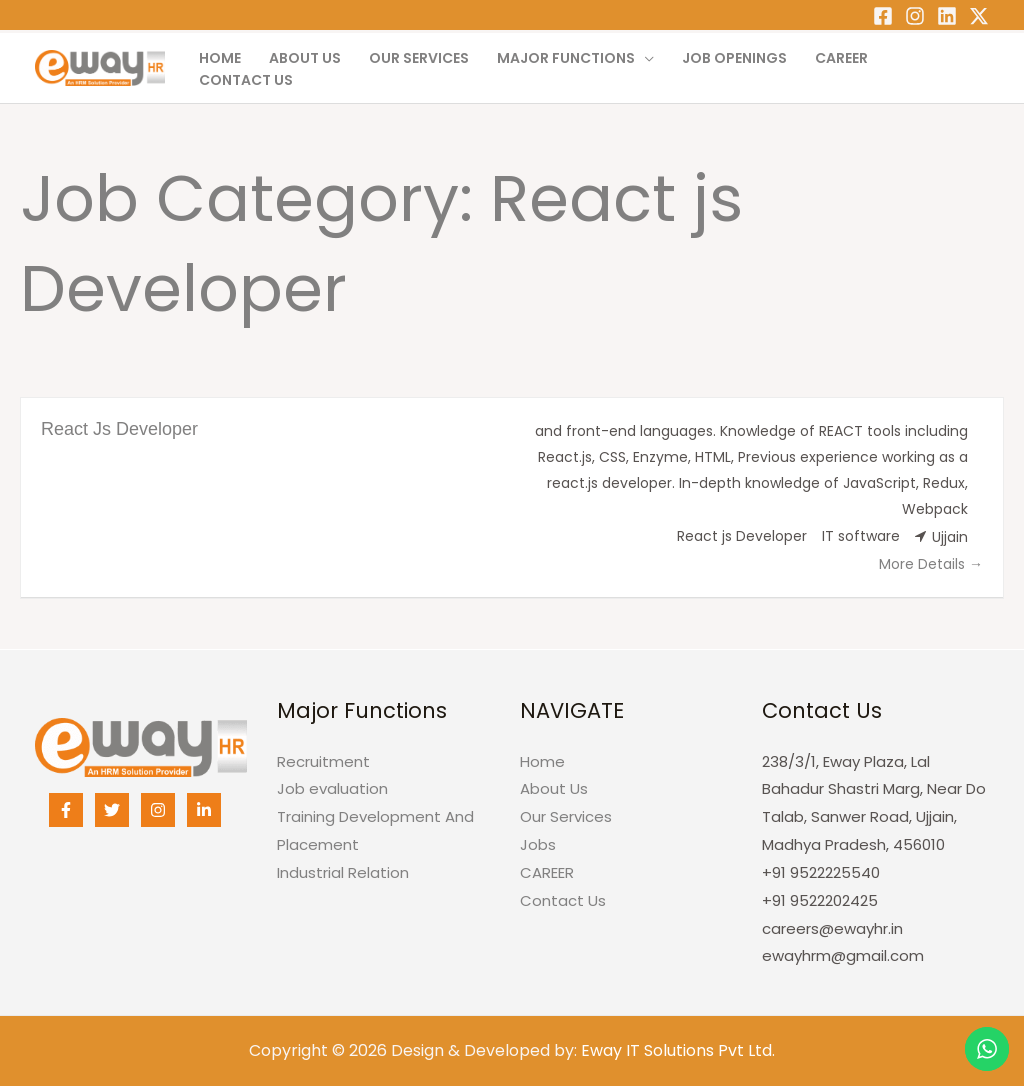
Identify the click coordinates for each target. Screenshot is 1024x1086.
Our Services (419, 58)
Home (220, 58)
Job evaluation (332, 788)
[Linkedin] (947, 16)
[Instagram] (915, 16)
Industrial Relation (343, 872)
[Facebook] (883, 16)
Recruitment (323, 761)
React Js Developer (119, 429)
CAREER (841, 58)
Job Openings (734, 58)
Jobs (538, 844)
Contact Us (246, 80)
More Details (931, 564)
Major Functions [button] (566, 58)
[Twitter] (979, 16)
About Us (305, 58)
